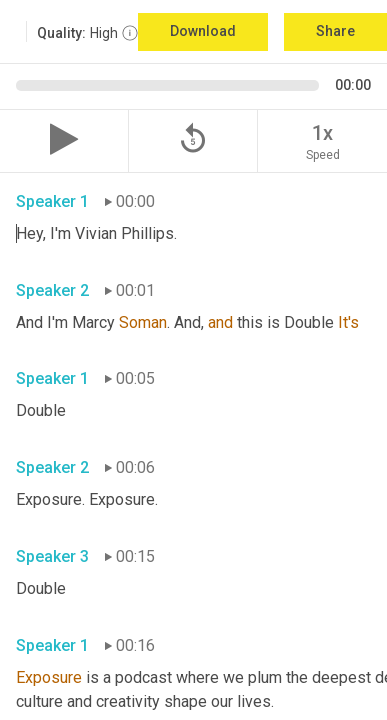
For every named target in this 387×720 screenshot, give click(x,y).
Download (203, 31)
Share (335, 31)
